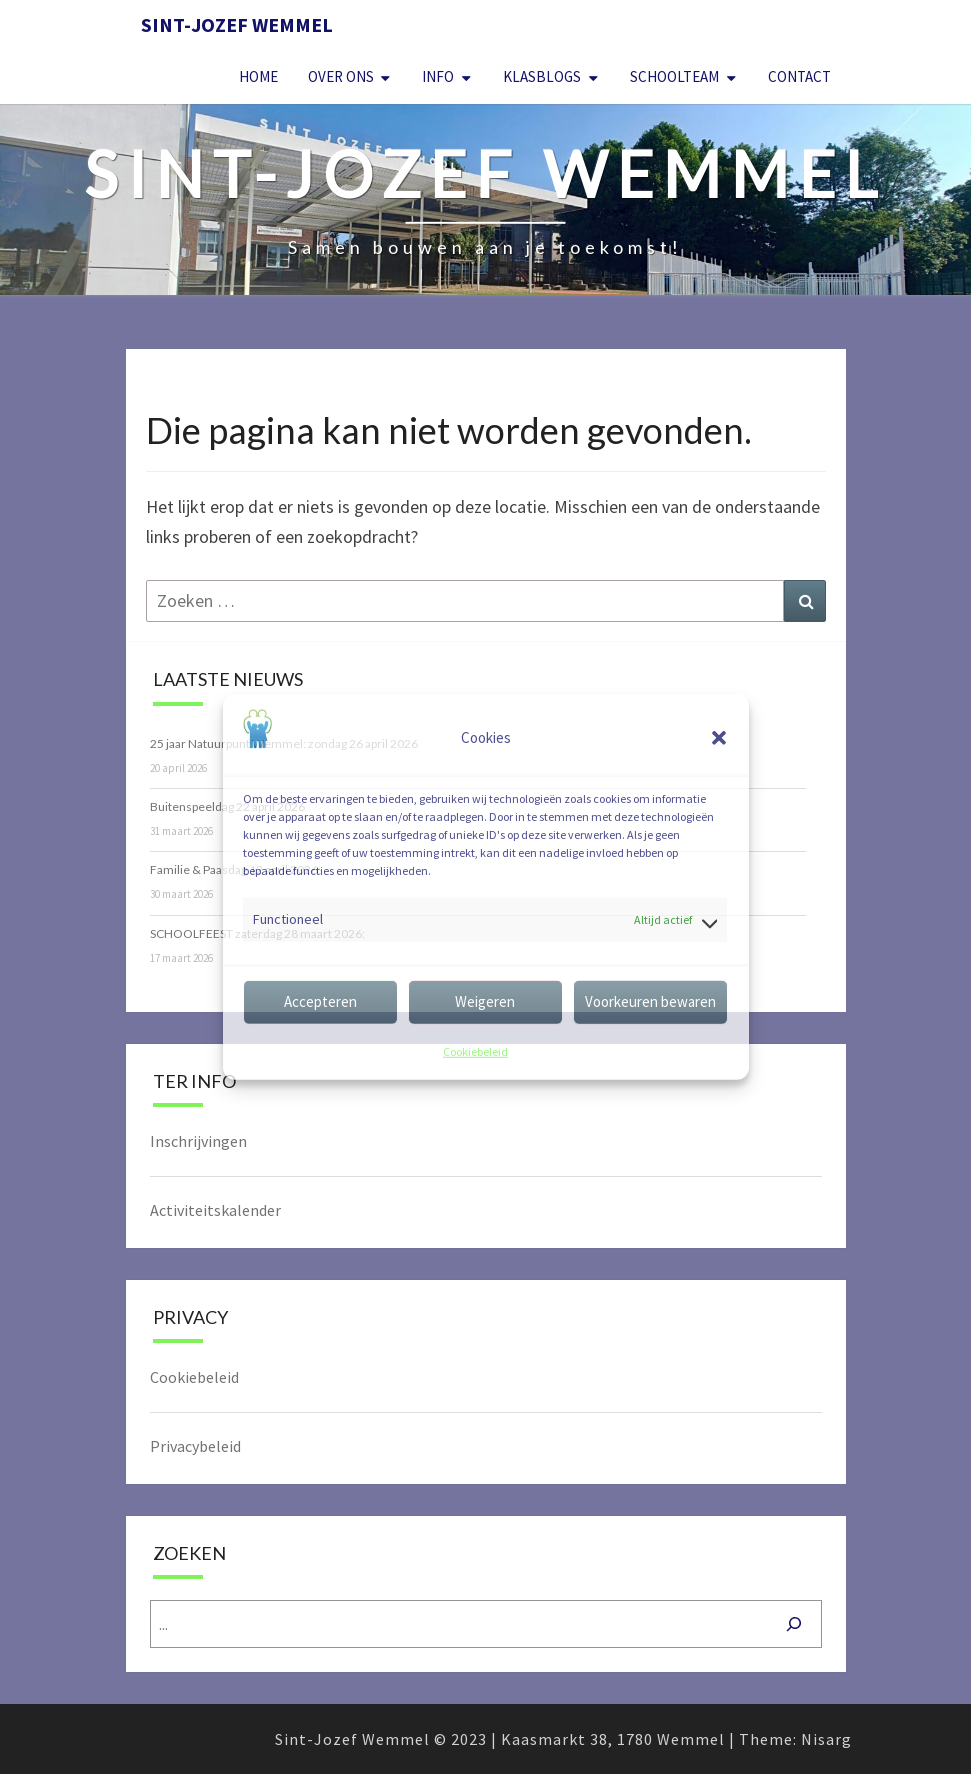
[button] (719, 738)
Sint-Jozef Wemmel (237, 24)
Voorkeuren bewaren (650, 1001)
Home (258, 76)
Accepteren (320, 1001)
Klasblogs (542, 76)
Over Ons (341, 76)
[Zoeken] (794, 1624)
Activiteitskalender (215, 1210)
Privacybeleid (195, 1446)
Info (438, 76)
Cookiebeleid (475, 1051)
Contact (799, 76)
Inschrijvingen (198, 1141)
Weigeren (485, 1001)
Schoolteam (674, 76)
